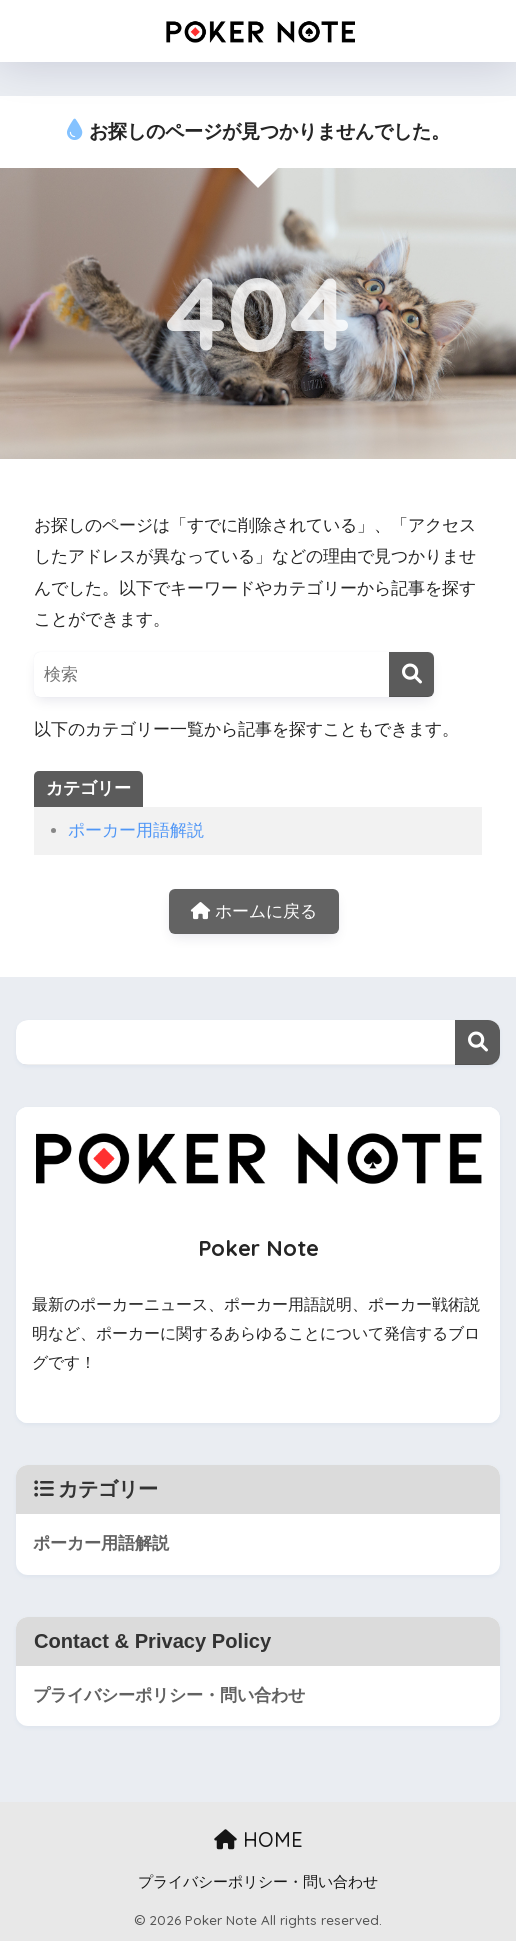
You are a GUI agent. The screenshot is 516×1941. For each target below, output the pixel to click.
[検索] (411, 674)
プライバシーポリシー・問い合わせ (169, 1695)
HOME (258, 1839)
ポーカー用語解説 (136, 830)
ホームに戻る (254, 911)
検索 (477, 1042)
